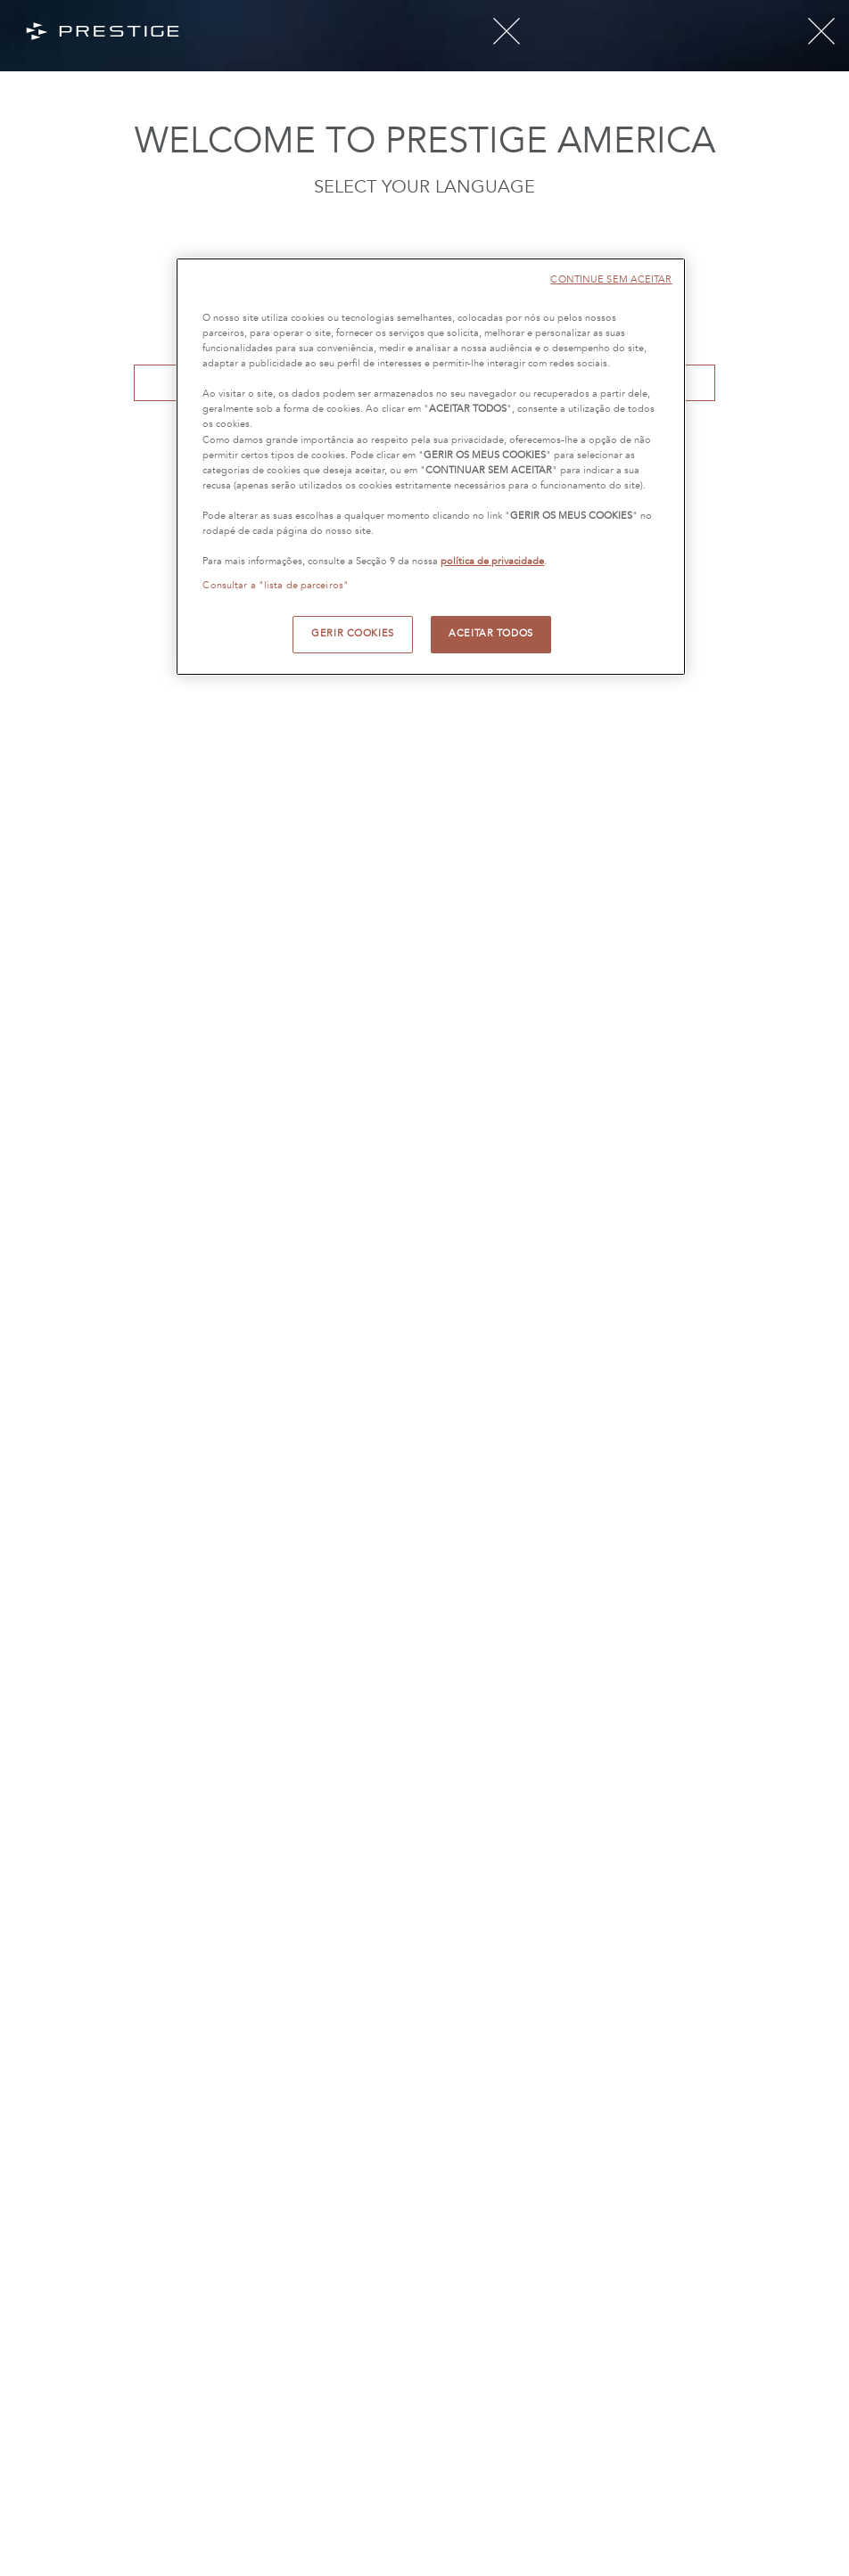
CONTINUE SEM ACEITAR (611, 279)
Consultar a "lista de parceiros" (275, 585)
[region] (430, 467)
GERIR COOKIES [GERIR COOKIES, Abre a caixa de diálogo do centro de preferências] (352, 634)
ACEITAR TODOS (490, 634)
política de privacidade (492, 561)
